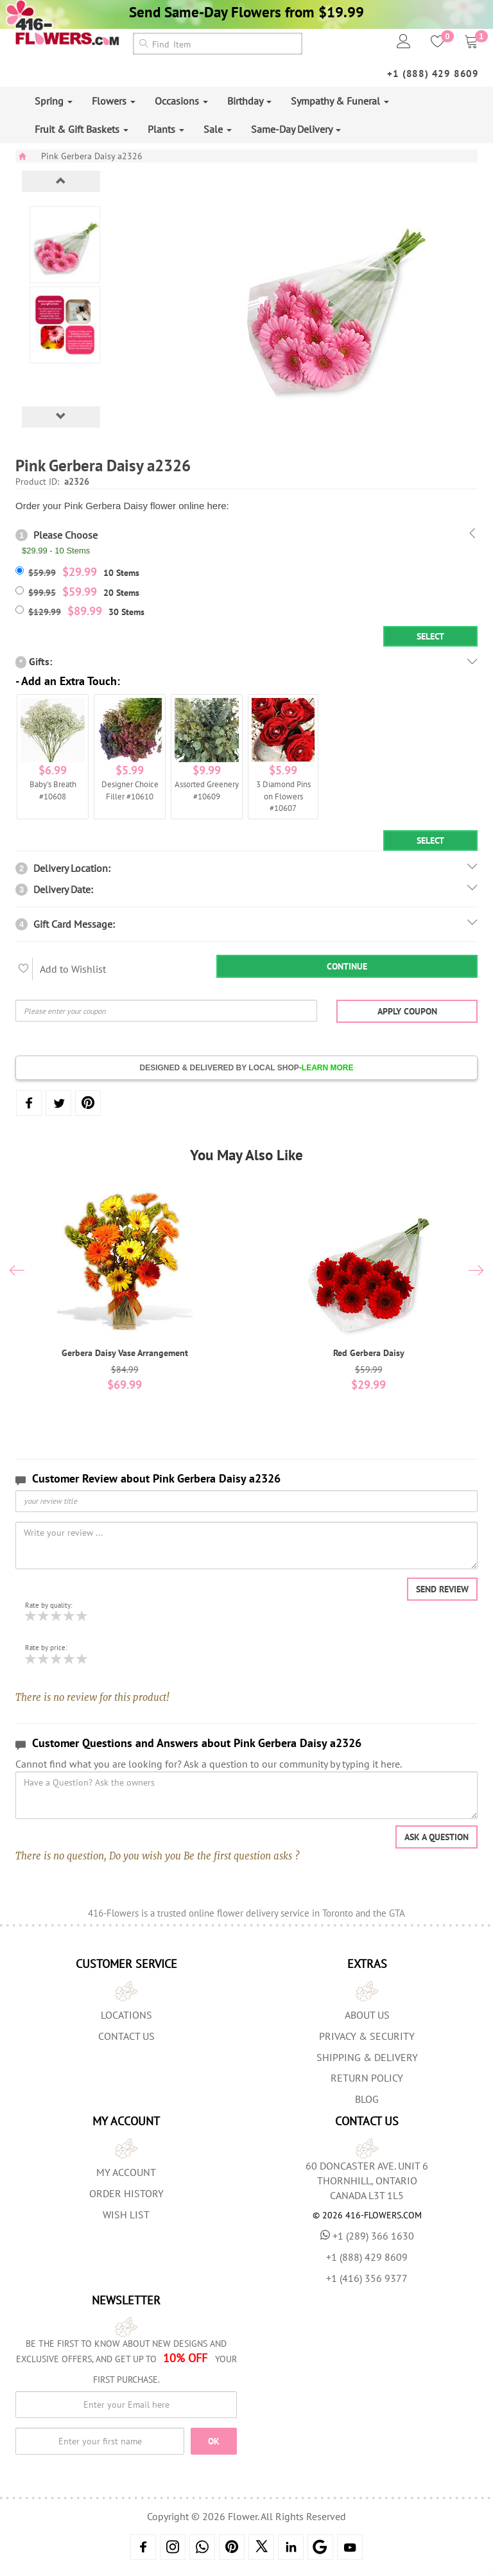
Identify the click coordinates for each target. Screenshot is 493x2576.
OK (214, 2441)
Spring (54, 100)
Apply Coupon (407, 1011)
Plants (166, 129)
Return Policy (367, 2077)
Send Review (442, 1589)
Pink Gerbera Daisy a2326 (92, 156)
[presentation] (17, 1272)
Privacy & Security (367, 2036)
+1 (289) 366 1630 (367, 2235)
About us (367, 2014)
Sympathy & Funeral (340, 100)
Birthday (249, 100)
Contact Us (126, 2036)
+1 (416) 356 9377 (367, 2278)
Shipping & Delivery (367, 2057)
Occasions (181, 100)
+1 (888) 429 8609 (433, 73)
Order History (126, 2193)
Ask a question (436, 1837)
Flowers (113, 100)
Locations (126, 2014)
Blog (367, 2099)
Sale (217, 129)
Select (430, 636)
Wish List (126, 2214)
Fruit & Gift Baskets (81, 129)
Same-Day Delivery (296, 129)
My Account (126, 2172)
